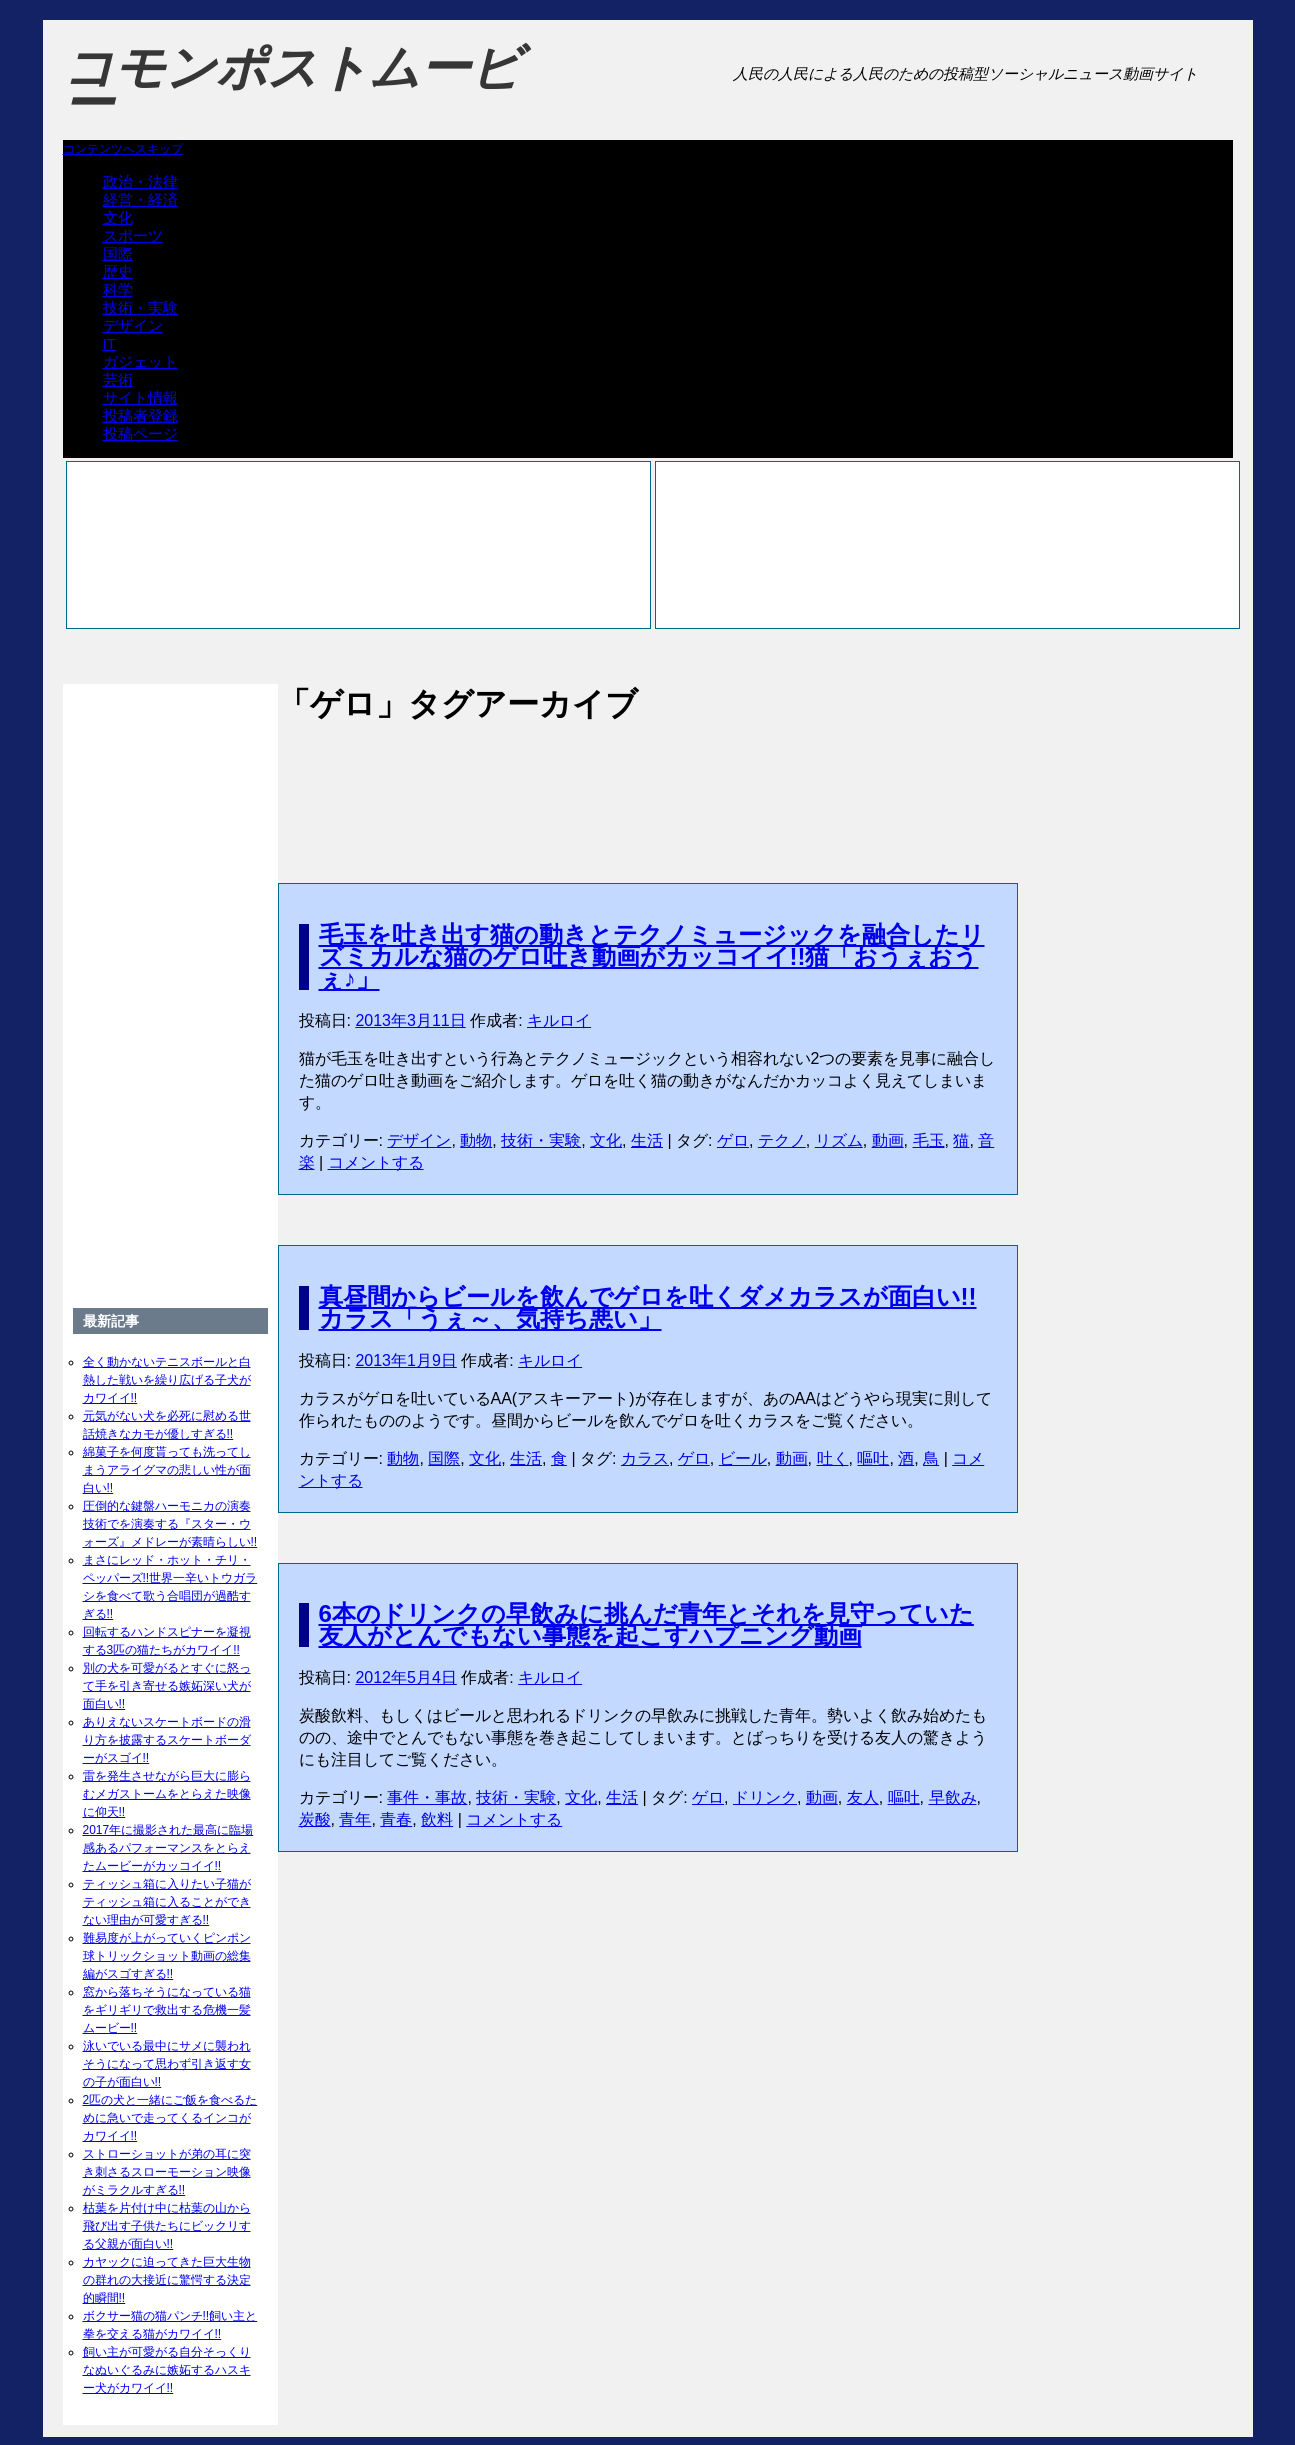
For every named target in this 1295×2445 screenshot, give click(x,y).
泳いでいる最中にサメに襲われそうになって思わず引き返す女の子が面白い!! (167, 2064)
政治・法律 (140, 181)
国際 (118, 253)
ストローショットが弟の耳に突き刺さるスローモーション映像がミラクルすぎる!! (167, 2172)
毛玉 (929, 1140)
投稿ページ (140, 433)
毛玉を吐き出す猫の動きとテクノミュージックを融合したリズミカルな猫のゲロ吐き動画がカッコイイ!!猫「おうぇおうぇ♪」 (652, 956)
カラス (645, 1458)
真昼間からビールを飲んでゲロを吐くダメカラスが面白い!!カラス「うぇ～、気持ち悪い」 (648, 1307)
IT (109, 343)
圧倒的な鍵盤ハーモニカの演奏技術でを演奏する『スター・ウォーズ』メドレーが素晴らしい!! (170, 1524)
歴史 (118, 271)
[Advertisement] (648, 782)
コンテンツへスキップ (123, 149)
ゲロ (733, 1140)
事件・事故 (427, 1797)
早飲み (953, 1797)
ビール (743, 1458)
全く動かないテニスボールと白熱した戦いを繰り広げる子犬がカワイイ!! (167, 1380)
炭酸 (315, 1819)
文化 (118, 217)
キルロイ (559, 1020)
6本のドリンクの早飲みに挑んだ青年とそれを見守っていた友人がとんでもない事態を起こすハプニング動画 (646, 1624)
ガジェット (140, 361)
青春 (396, 1819)
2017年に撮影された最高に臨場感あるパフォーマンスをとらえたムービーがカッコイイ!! (168, 1848)
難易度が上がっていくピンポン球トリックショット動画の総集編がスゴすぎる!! (167, 1956)
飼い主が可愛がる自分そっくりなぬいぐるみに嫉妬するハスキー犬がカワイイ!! (167, 2370)
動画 (888, 1140)
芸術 (118, 379)
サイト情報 (140, 397)
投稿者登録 (140, 415)
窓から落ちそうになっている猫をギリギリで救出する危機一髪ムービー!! (167, 2010)
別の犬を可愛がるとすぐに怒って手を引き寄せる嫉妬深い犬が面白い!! (167, 1686)
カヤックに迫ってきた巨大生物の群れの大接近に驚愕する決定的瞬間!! (167, 2280)
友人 (863, 1797)
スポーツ (133, 235)
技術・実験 (140, 307)
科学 (118, 289)
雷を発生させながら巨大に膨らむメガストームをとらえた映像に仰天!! (167, 1794)
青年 (355, 1819)
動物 (476, 1140)
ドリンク (765, 1797)
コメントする (376, 1162)
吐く (833, 1458)
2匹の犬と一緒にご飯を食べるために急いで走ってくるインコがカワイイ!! (170, 2118)
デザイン (133, 325)
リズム (839, 1140)
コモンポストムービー (292, 86)
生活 (647, 1140)
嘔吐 (873, 1458)
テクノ (782, 1140)
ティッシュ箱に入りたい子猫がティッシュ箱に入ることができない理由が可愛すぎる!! (167, 1902)
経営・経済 (140, 199)
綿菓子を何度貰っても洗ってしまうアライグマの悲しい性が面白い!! (167, 1470)
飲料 (437, 1819)
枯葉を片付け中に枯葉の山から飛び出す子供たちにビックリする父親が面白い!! (167, 2226)
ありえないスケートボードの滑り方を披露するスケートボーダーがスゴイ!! (167, 1740)
